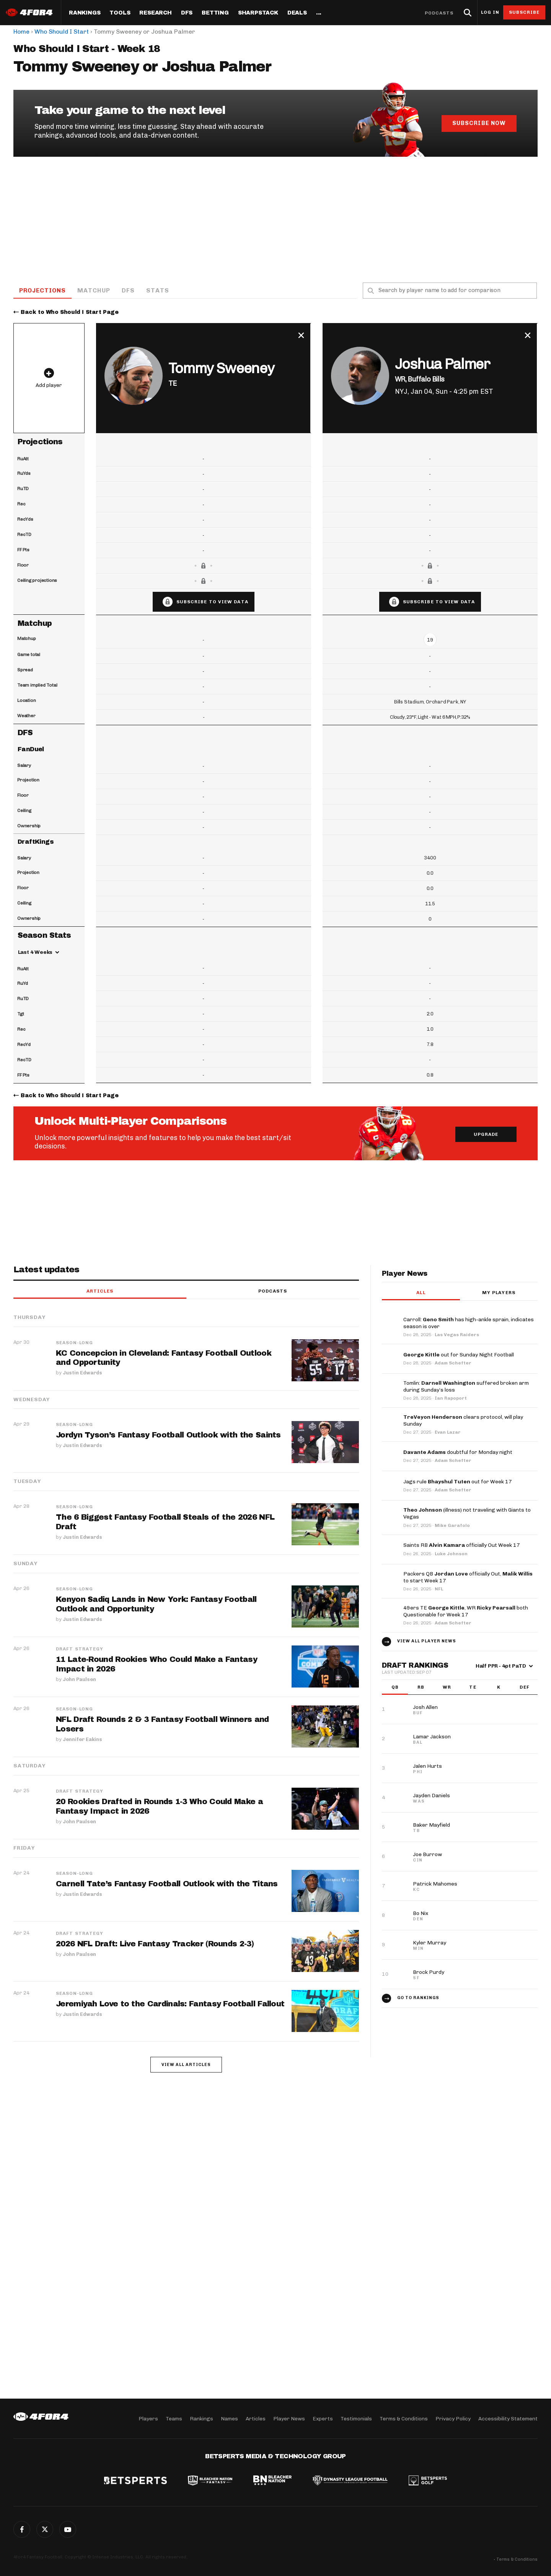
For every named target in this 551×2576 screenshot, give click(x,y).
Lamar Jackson (432, 1737)
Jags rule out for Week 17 (457, 1482)
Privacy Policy (453, 2418)
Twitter (44, 2529)
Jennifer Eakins (82, 1739)
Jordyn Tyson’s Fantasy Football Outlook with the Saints (168, 1435)
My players (498, 1293)
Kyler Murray (429, 1943)
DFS (128, 290)
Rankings (84, 13)
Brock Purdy (428, 1972)
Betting (215, 13)
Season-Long (74, 1343)
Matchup (94, 290)
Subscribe (524, 12)
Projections (43, 290)
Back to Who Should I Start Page (70, 312)
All (420, 1293)
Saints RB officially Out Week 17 (461, 1546)
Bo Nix (420, 1913)
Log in (490, 12)
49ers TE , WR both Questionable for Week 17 (465, 1611)
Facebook (21, 2529)
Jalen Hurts (427, 1766)
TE (472, 1687)
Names (229, 2418)
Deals (297, 13)
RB (420, 1687)
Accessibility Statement (508, 2418)
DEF (524, 1687)
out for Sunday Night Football (458, 1355)
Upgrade (486, 1135)
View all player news (426, 1641)
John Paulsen (79, 1679)
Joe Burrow (427, 1855)
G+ (67, 2529)
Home (21, 31)
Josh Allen (425, 1707)
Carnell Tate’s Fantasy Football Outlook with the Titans (167, 1884)
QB (395, 1687)
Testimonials (356, 2418)
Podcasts (439, 13)
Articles (99, 1291)
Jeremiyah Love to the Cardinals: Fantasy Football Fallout (170, 2004)
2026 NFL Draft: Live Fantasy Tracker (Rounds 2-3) (155, 1944)
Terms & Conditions (404, 2418)
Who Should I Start (61, 31)
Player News (289, 2418)
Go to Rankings (418, 1998)
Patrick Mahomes (435, 1884)
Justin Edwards (82, 1373)
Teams (174, 2418)
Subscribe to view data (212, 602)
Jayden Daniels (431, 1796)
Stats (158, 290)
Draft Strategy (79, 1649)
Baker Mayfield (431, 1825)
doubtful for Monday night (457, 1452)
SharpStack (258, 13)
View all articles (186, 2065)
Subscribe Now (479, 123)
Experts (323, 2418)
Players (148, 2418)
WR (447, 1687)
